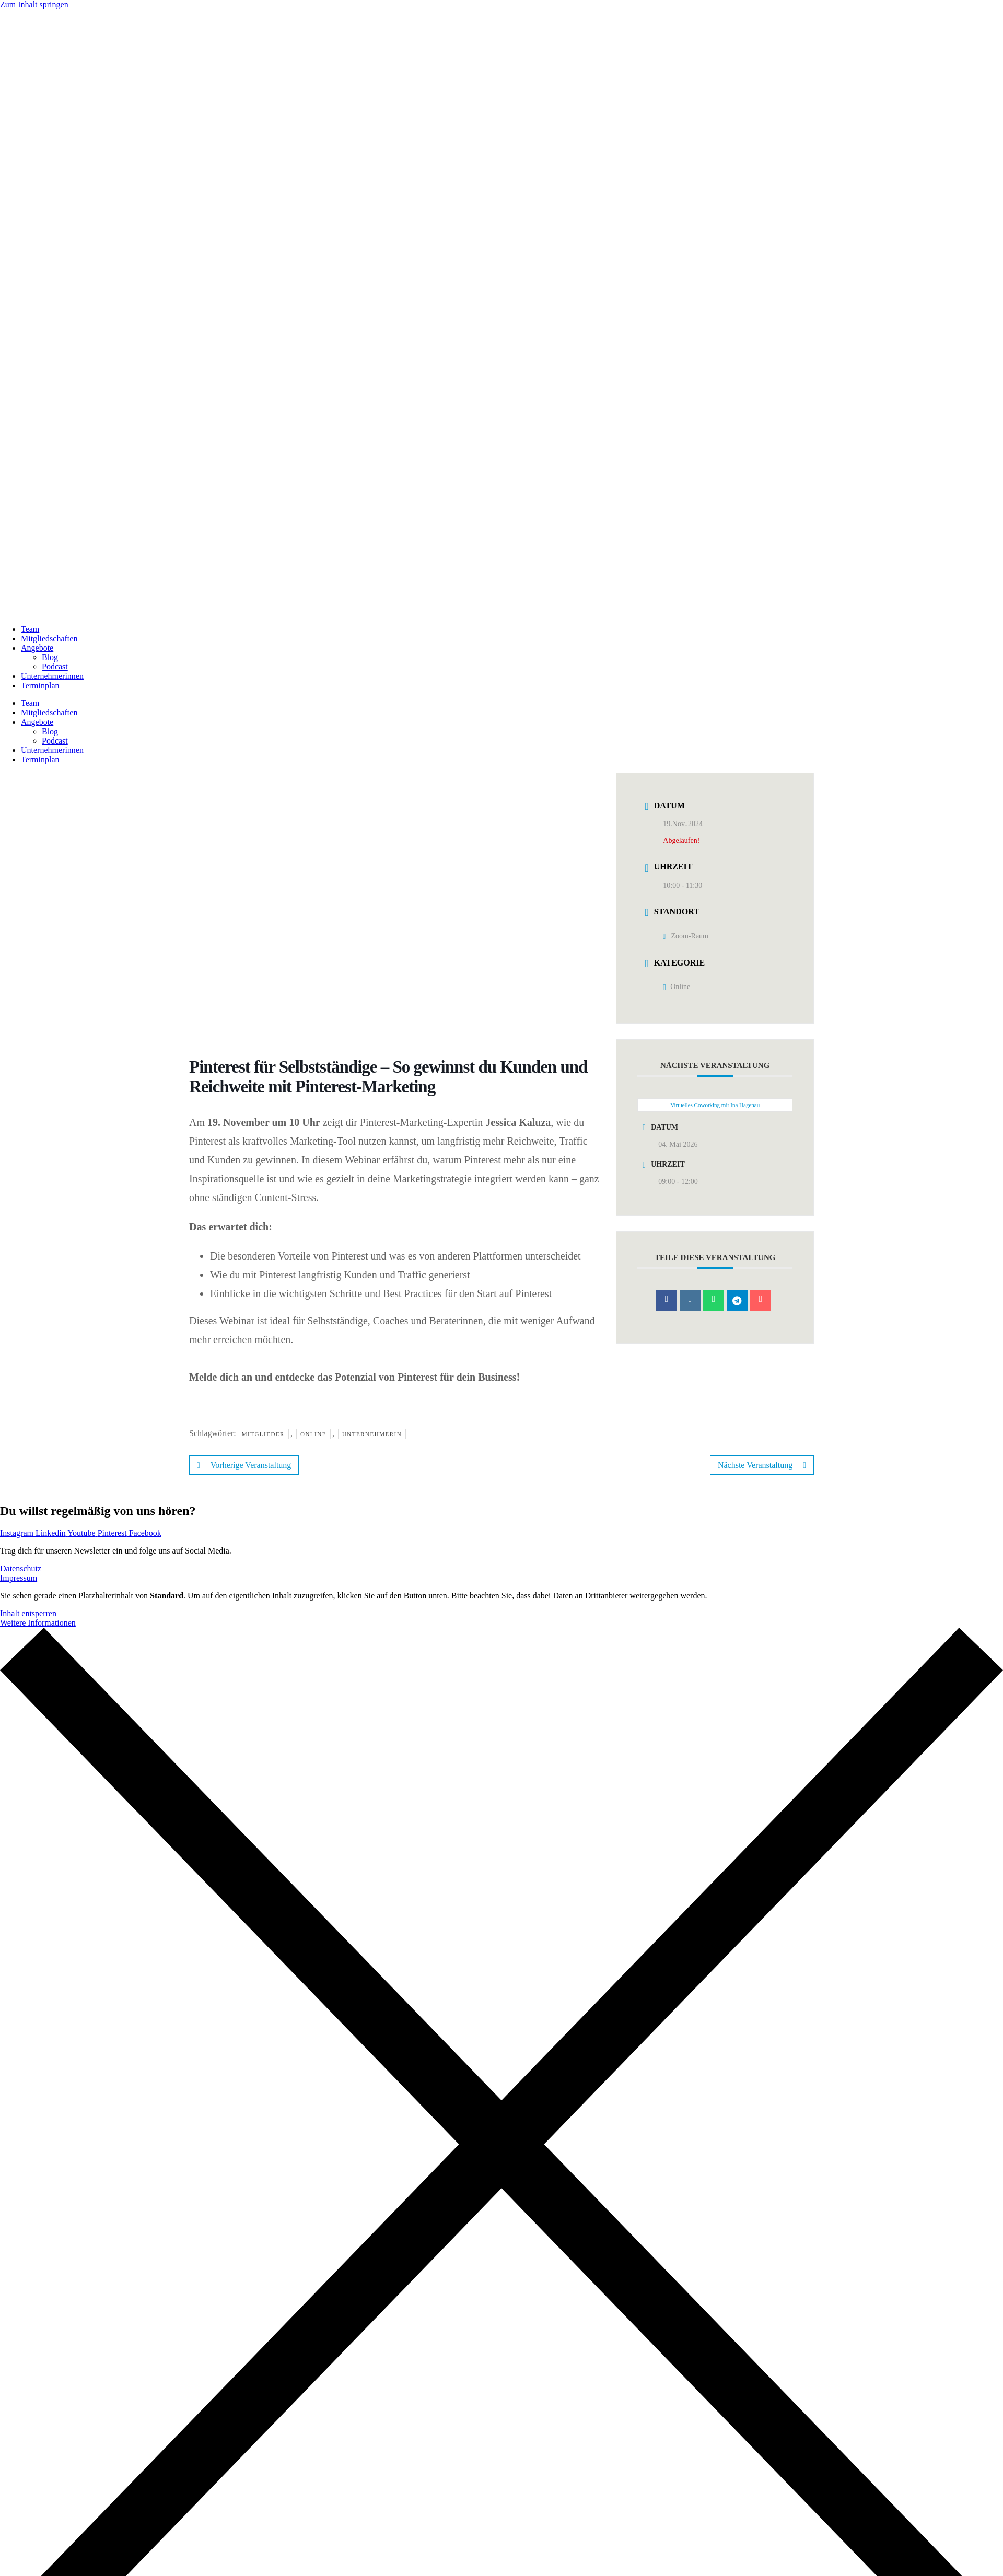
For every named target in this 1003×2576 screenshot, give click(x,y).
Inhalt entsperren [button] (28, 1613)
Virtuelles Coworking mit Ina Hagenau (715, 1105)
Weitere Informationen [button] (38, 1622)
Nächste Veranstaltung (762, 1465)
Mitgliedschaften (49, 638)
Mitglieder (263, 1434)
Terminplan (40, 685)
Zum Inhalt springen (34, 4)
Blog (50, 657)
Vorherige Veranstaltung (244, 1465)
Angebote (37, 647)
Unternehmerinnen (52, 676)
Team (30, 629)
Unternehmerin (372, 1434)
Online (313, 1434)
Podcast (55, 666)
